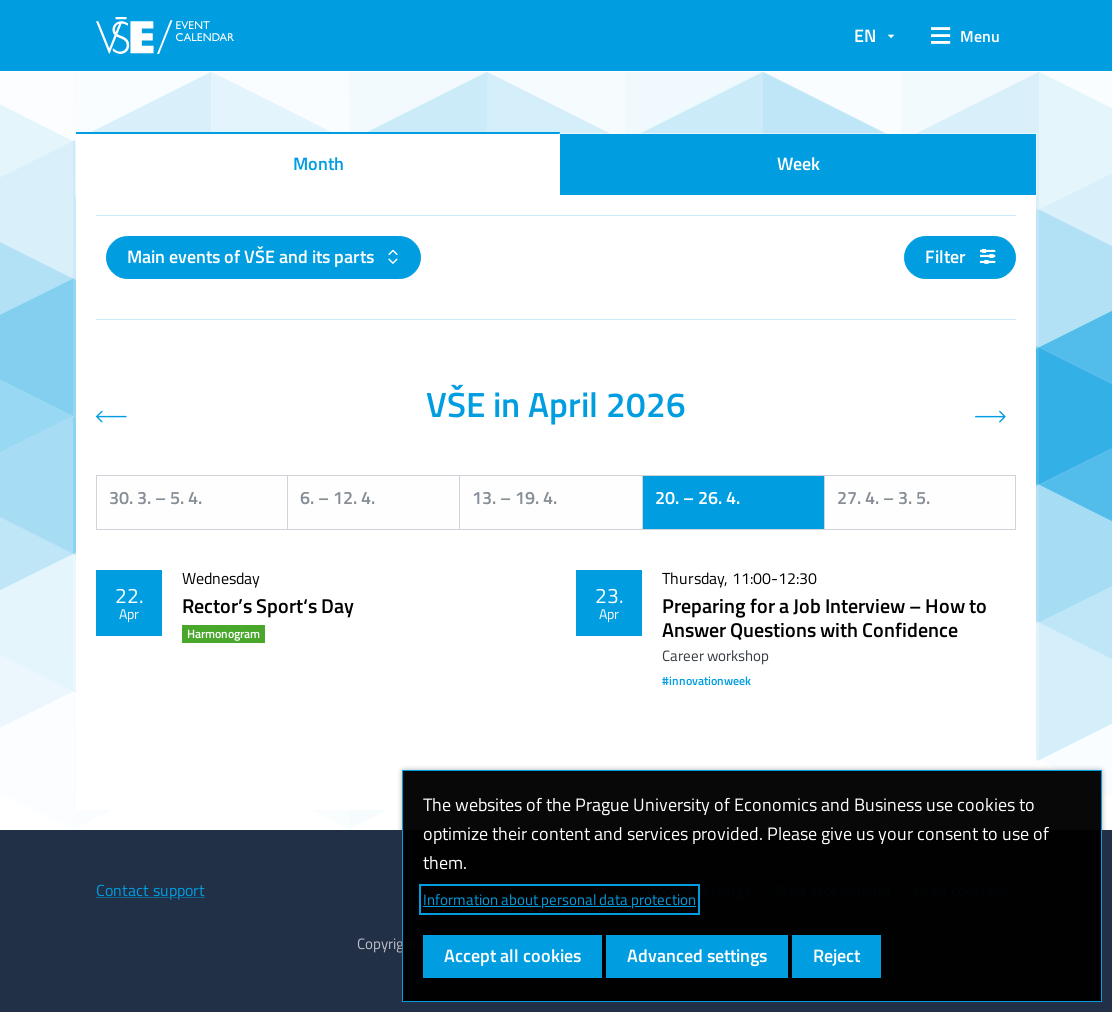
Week (798, 163)
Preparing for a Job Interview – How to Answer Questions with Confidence (824, 617)
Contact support (150, 890)
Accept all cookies (512, 955)
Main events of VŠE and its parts (252, 256)
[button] (965, 36)
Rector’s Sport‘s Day (268, 605)
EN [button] (865, 35)
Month (318, 163)
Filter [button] (960, 256)
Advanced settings (697, 955)
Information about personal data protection (559, 899)
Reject (836, 955)
